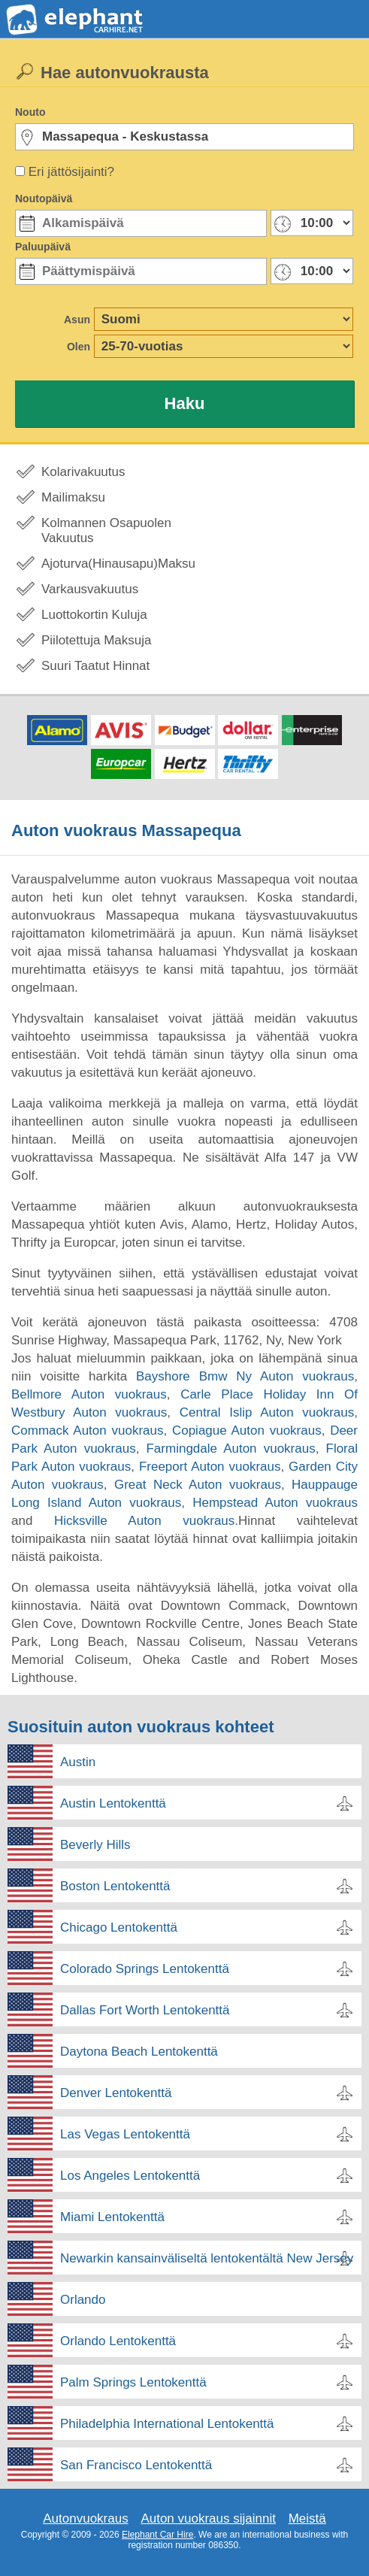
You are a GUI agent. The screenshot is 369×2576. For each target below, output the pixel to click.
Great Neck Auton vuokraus (197, 1484)
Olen (78, 347)
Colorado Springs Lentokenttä (144, 1969)
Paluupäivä (43, 247)
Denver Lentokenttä (115, 2093)
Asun (77, 320)
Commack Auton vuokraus (87, 1430)
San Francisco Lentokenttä (136, 2465)
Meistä (307, 2518)
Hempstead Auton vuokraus (275, 1503)
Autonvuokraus (85, 2518)
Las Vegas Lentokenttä (125, 2134)
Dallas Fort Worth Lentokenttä (145, 2010)
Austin (77, 1762)
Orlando (82, 2300)
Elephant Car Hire (157, 2534)
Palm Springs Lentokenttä (133, 2382)
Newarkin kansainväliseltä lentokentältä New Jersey (206, 2258)
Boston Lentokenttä (115, 1886)
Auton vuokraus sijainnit (208, 2518)
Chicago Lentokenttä (118, 1927)
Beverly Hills (95, 1845)
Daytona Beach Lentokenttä (139, 2051)
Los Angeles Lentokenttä (130, 2175)
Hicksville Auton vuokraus (144, 1521)
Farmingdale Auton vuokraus (230, 1448)
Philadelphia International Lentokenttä (167, 2424)
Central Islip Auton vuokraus (267, 1412)
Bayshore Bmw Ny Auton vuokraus (245, 1376)
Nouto (30, 112)
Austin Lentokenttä (113, 1803)
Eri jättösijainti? (71, 172)
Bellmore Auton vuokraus (89, 1394)
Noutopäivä (43, 198)
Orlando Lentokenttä (118, 2341)
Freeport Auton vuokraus (210, 1466)
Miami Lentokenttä (112, 2217)
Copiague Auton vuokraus (247, 1430)
